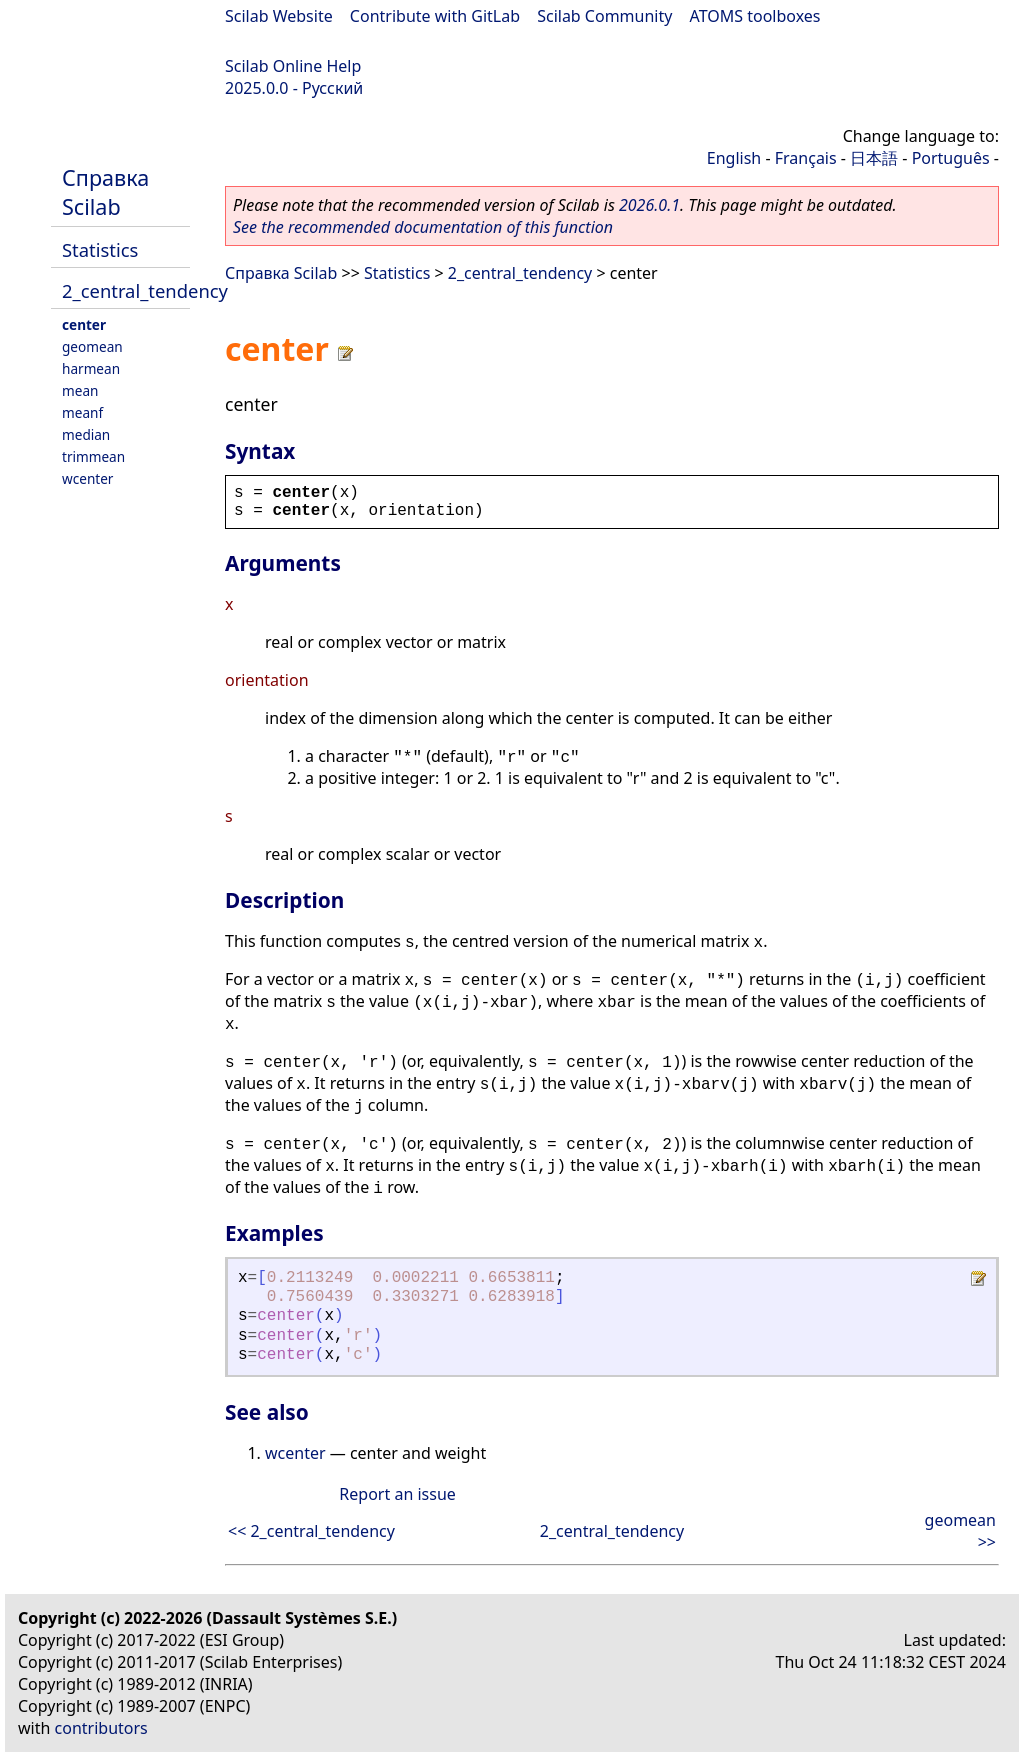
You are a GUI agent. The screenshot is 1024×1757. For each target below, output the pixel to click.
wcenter (87, 478)
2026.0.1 (649, 205)
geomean (92, 346)
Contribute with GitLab (435, 16)
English (734, 158)
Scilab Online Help (293, 66)
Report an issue (397, 1494)
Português (951, 158)
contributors (101, 1728)
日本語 (874, 158)
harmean (91, 368)
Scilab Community (604, 16)
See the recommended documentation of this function (423, 227)
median (86, 434)
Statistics (100, 249)
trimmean (93, 456)
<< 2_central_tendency (311, 1531)
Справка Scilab (105, 192)
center (84, 324)
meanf (82, 412)
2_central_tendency (145, 290)
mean (80, 390)
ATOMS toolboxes (755, 16)
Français (806, 158)
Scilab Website (279, 16)
